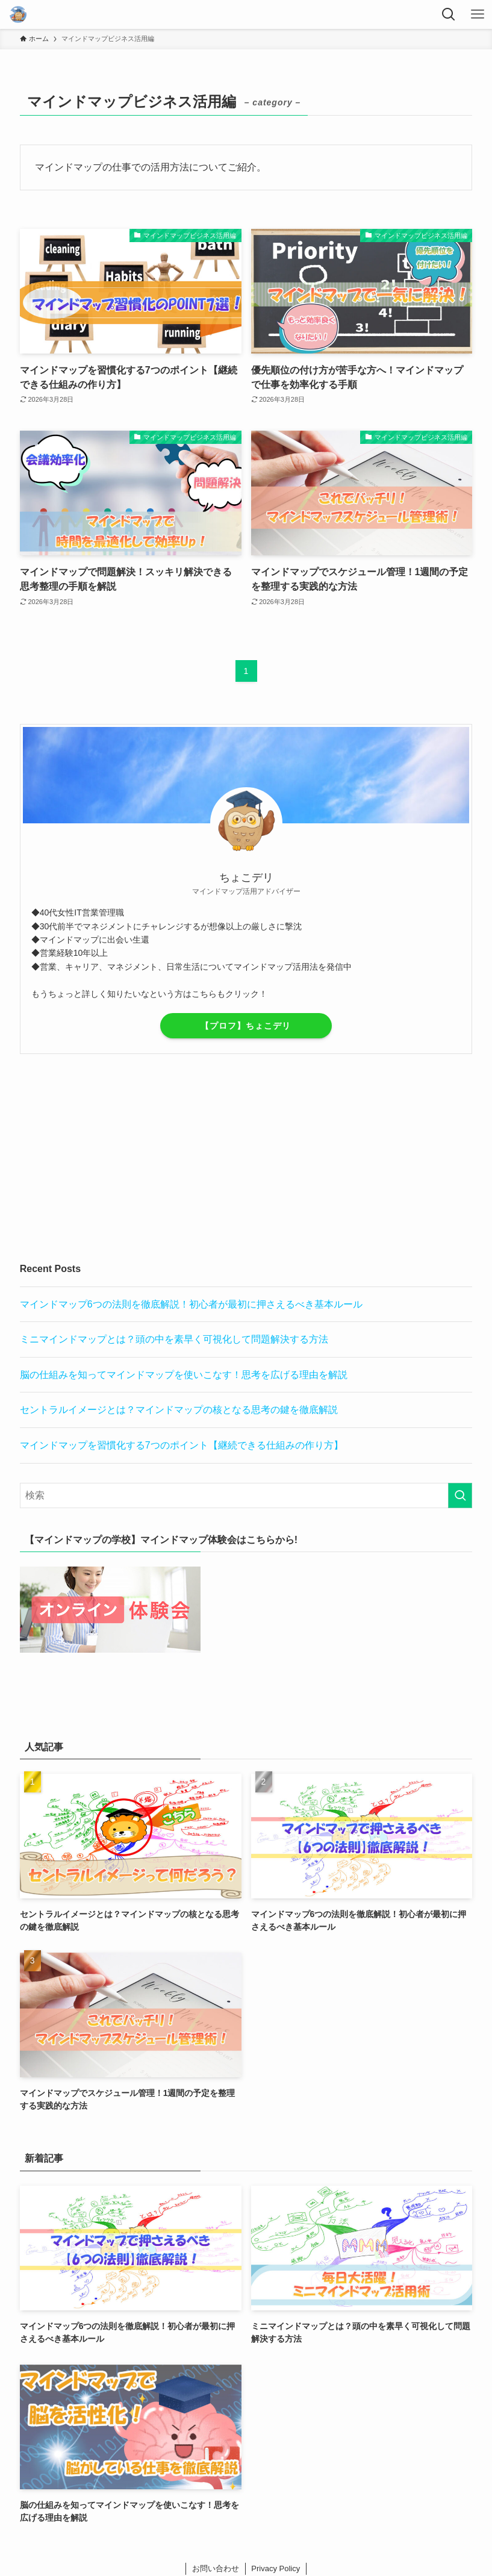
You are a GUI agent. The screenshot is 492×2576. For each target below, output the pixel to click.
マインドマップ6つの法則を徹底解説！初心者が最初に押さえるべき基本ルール (191, 1304)
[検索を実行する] (460, 1495)
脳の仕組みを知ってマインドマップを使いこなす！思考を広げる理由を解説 (183, 1375)
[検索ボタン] (448, 14)
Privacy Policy (275, 2568)
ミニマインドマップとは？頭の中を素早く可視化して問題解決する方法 (174, 1339)
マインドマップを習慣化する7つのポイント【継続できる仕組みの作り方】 (181, 1445)
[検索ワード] (246, 1495)
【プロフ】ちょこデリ (246, 1026)
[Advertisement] (246, 1157)
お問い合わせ (215, 2568)
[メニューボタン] (477, 14)
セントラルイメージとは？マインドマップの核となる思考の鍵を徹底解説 (179, 1410)
